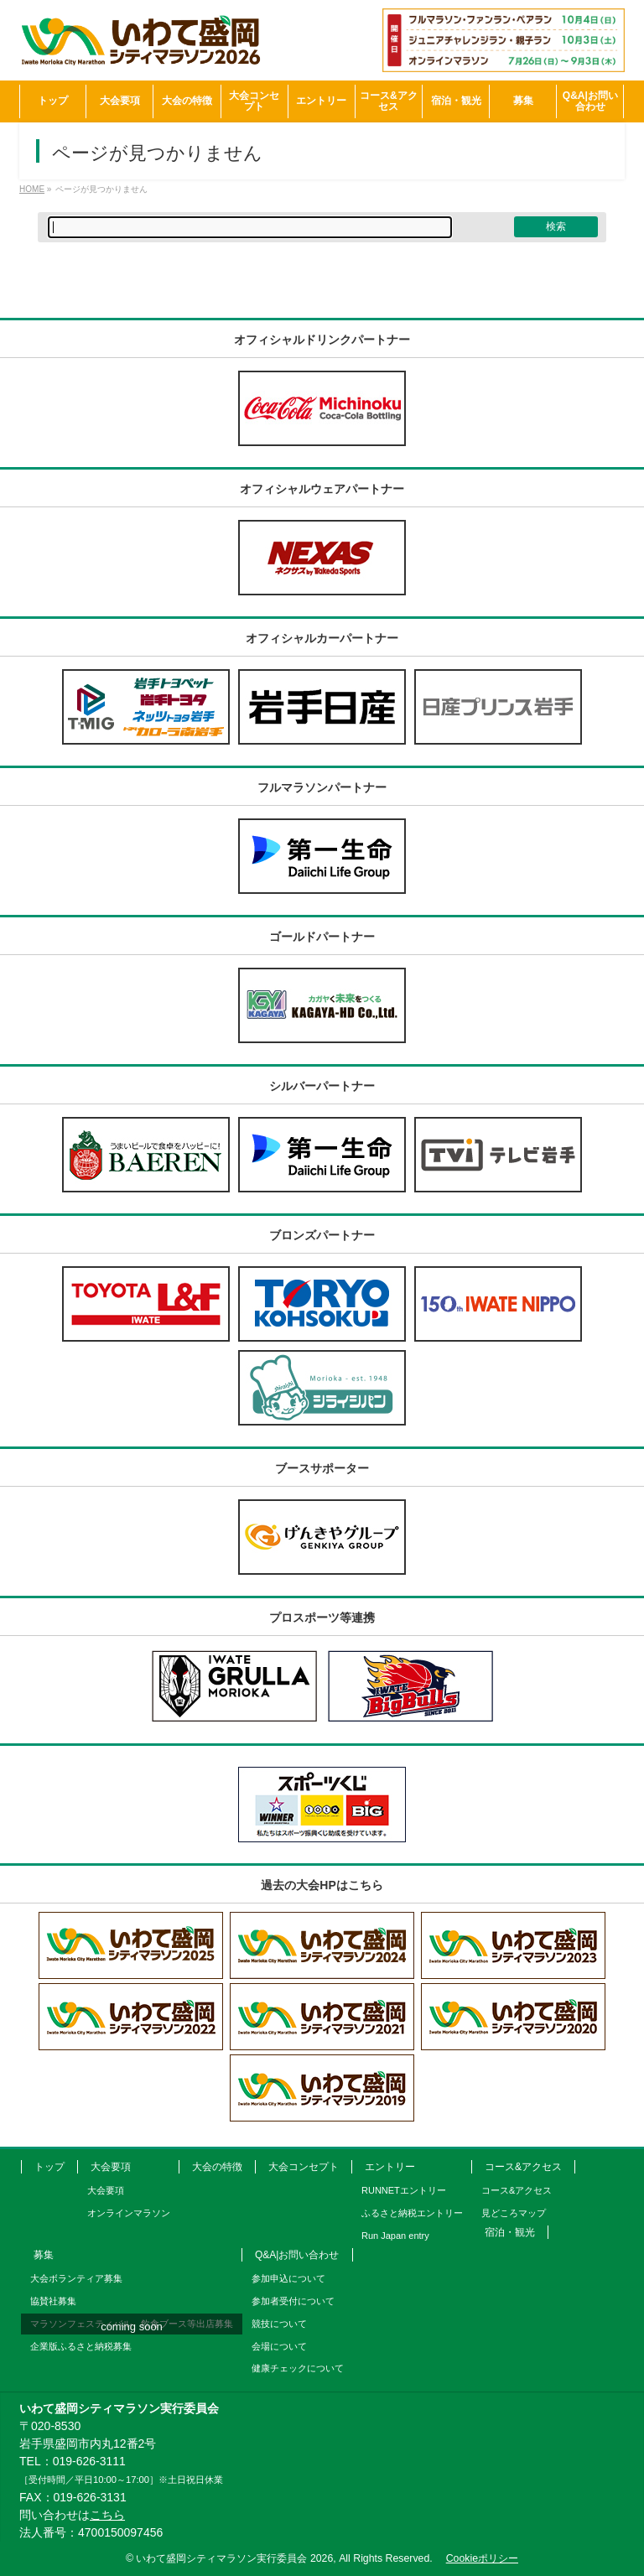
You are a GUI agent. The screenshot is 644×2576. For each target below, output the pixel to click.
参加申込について (288, 2278)
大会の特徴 (217, 2167)
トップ (49, 2167)
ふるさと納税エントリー (412, 2213)
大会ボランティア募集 (76, 2278)
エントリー (390, 2167)
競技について (279, 2324)
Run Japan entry (395, 2236)
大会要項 (111, 2167)
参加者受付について (293, 2301)
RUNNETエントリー (403, 2190)
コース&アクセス (523, 2167)
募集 (44, 2255)
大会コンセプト (303, 2167)
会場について (279, 2346)
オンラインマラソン (128, 2213)
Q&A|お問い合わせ (297, 2255)
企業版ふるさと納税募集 (81, 2346)
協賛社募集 (53, 2301)
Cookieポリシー (482, 2558)
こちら (107, 2514)
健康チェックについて (298, 2368)
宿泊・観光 (510, 2232)
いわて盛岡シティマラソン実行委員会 (234, 2558)
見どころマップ (513, 2213)
